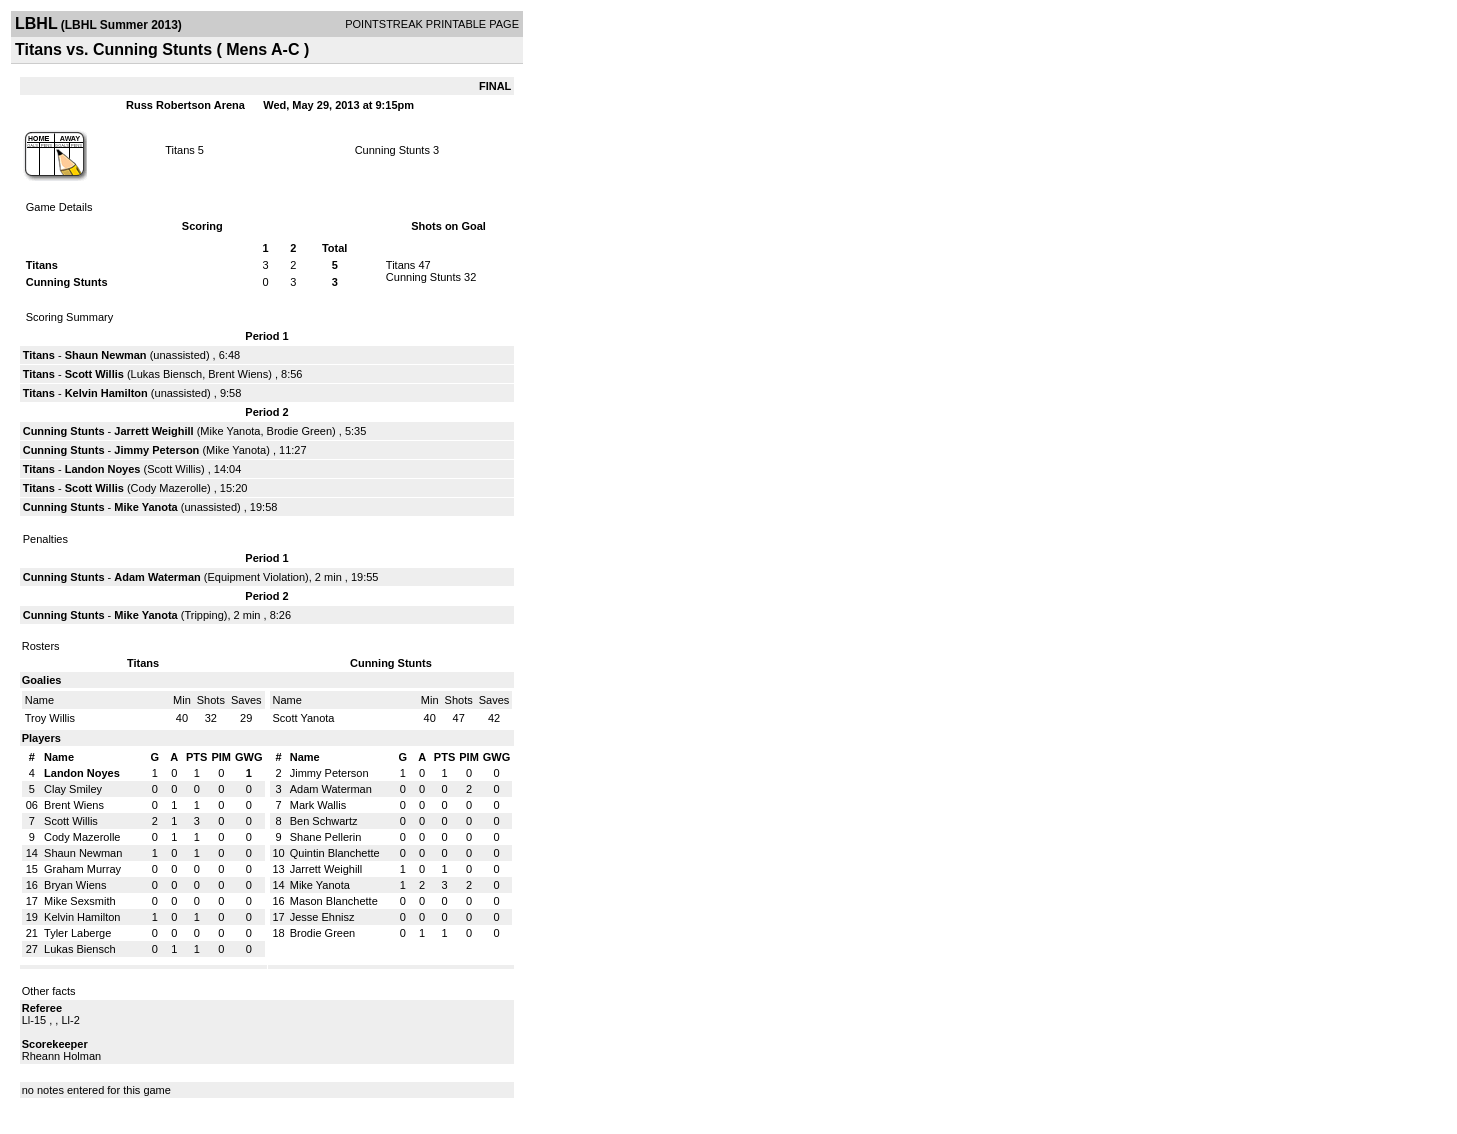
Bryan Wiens (75, 885)
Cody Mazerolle (169, 488)
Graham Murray (82, 869)
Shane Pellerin (326, 837)
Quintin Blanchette (335, 853)
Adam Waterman (157, 577)
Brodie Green (299, 431)
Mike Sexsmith (80, 901)
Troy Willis (50, 718)
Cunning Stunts (392, 150)
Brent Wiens (238, 374)
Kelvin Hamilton (106, 393)
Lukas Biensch (167, 374)
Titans (180, 150)
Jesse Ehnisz (322, 917)
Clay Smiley (73, 789)
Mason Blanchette (334, 901)
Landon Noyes (103, 469)
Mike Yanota (230, 431)
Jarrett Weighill (153, 431)
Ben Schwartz (324, 821)
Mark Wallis (318, 805)
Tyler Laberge (77, 933)
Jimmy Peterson (156, 450)
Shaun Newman (106, 355)
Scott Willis (94, 374)
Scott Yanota (304, 718)
